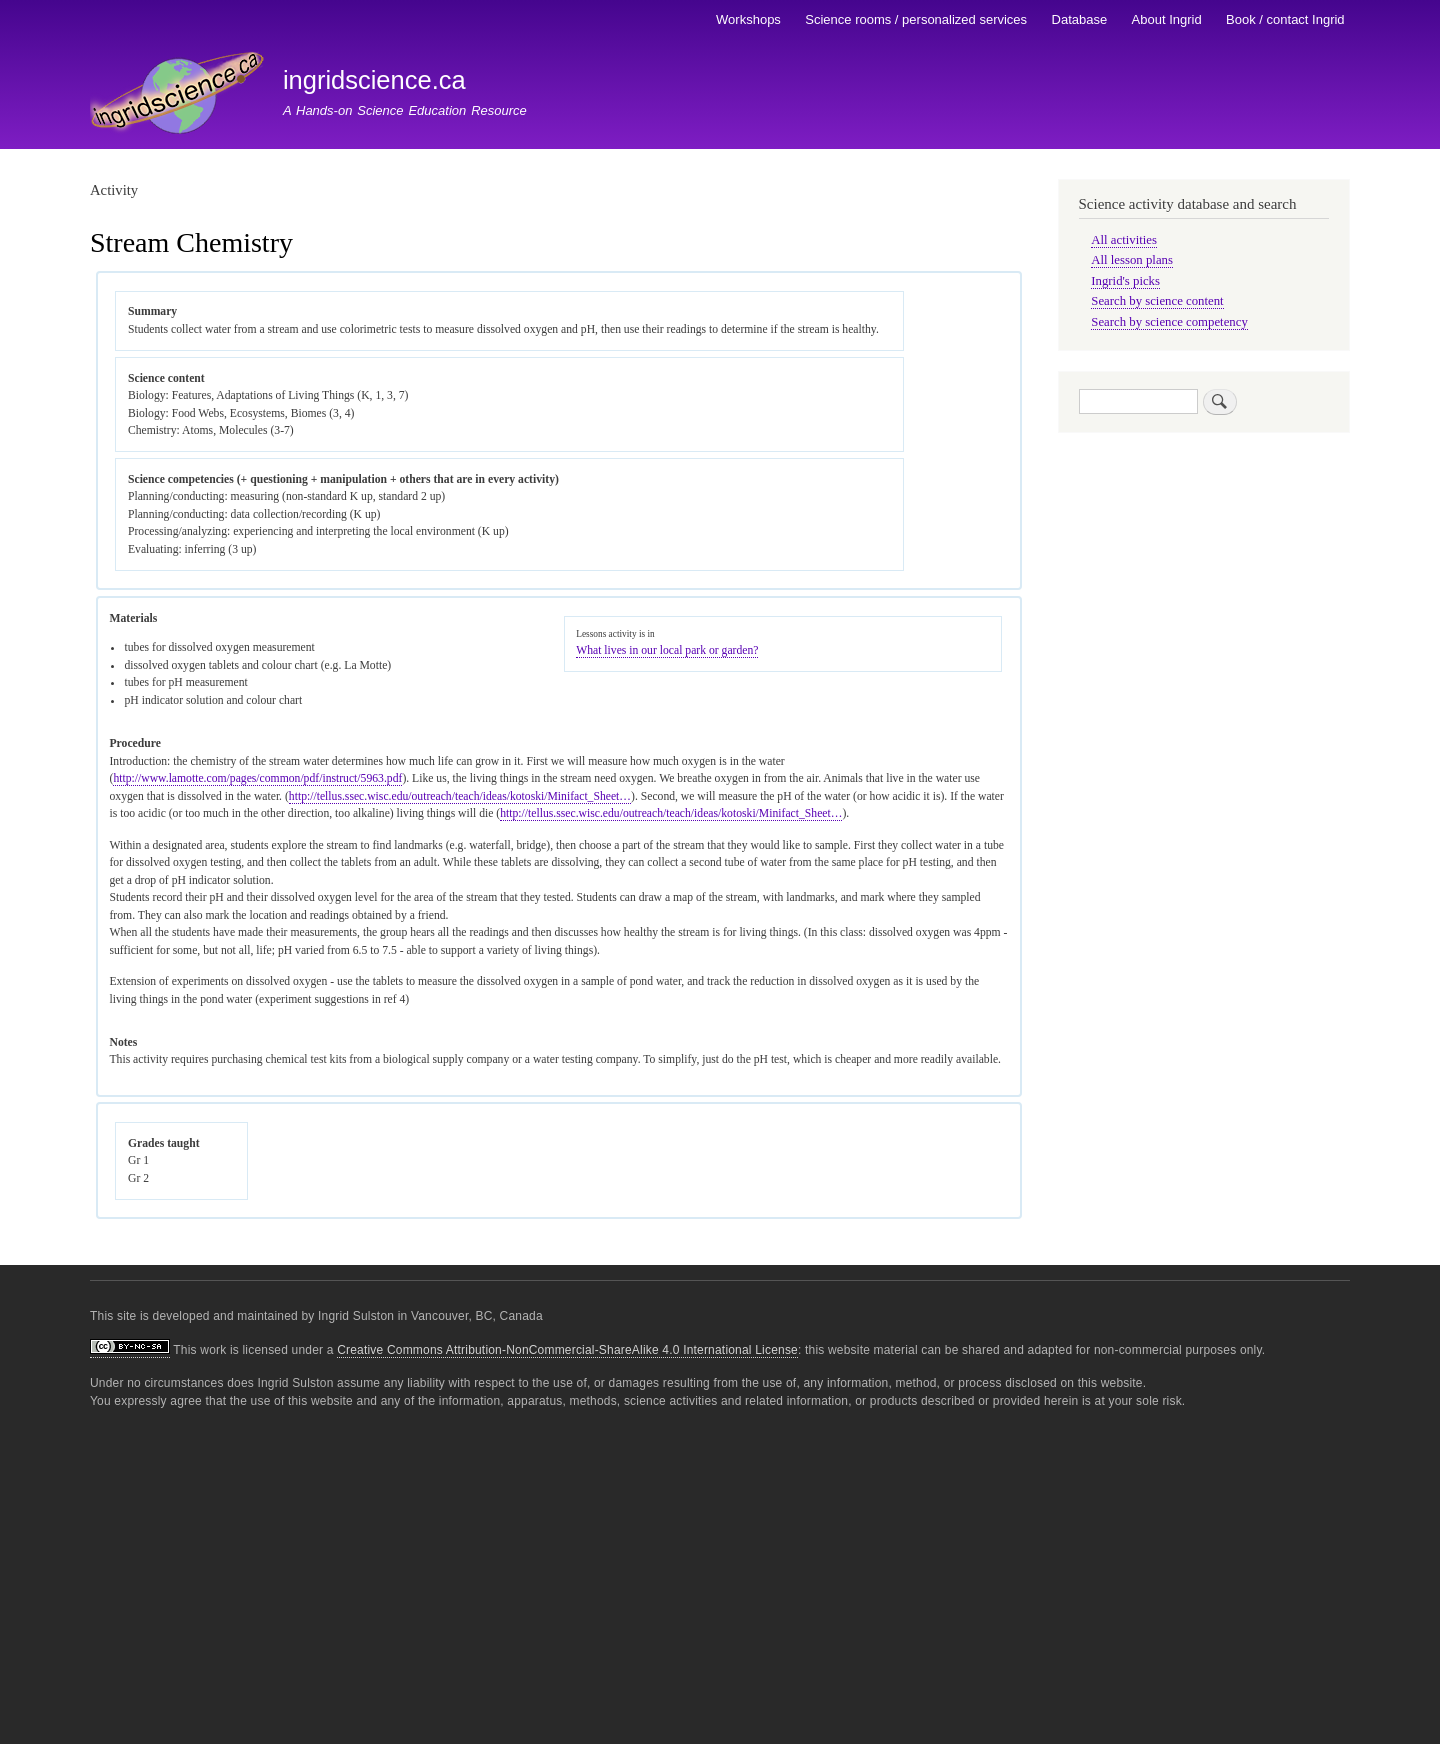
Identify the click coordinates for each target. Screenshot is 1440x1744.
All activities (1124, 240)
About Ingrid (1167, 19)
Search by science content (1157, 301)
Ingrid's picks (1125, 281)
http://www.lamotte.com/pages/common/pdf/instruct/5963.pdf (257, 778)
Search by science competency (1169, 322)
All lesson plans (1132, 260)
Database (1080, 19)
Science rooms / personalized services (916, 19)
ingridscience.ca (374, 80)
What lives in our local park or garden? (667, 650)
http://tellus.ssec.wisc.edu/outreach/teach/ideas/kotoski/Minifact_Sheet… (460, 796)
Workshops (748, 19)
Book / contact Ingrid (1285, 19)
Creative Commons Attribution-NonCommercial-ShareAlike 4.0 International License (567, 1350)
